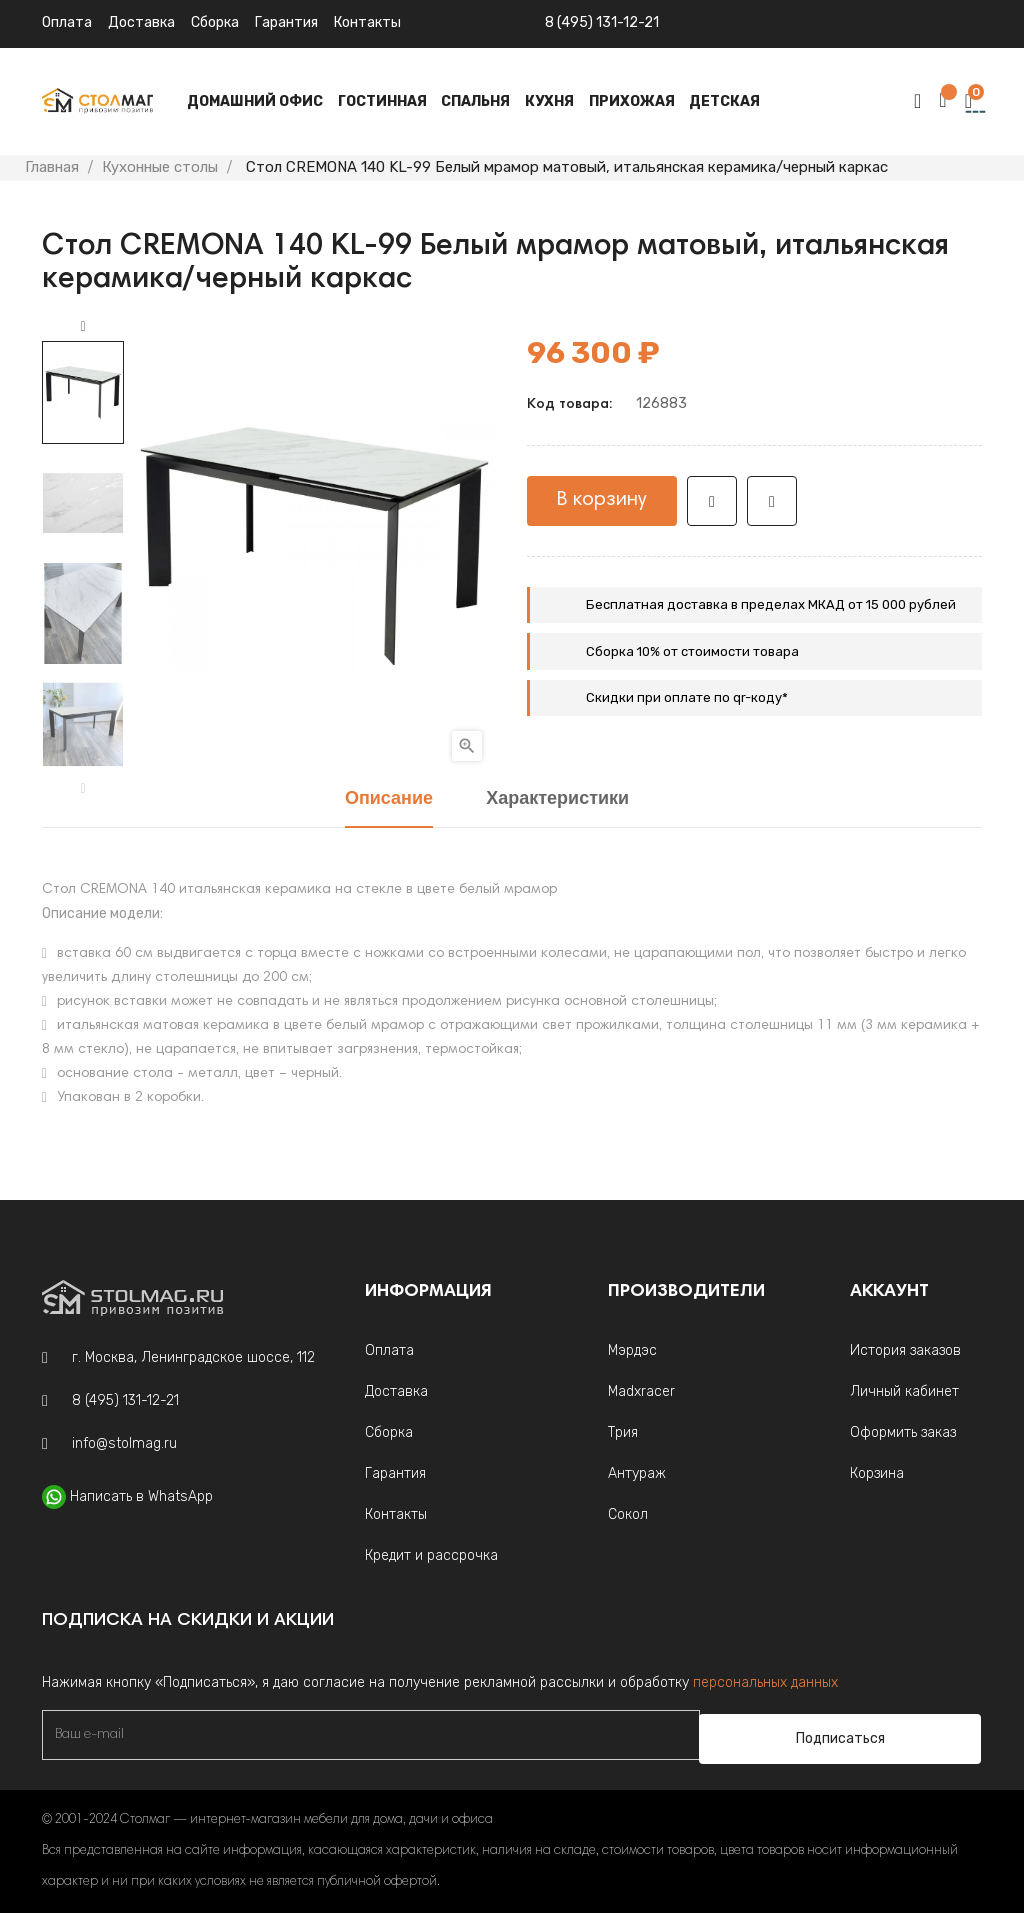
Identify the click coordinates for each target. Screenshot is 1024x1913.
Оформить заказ (903, 1432)
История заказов (905, 1350)
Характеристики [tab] (557, 799)
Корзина (877, 1473)
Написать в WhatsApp (141, 1496)
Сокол (628, 1514)
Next (83, 327)
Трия (623, 1432)
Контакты (396, 1514)
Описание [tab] (389, 799)
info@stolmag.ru (124, 1443)
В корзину (602, 500)
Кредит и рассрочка (431, 1555)
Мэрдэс (632, 1350)
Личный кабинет (904, 1391)
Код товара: (569, 405)
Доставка (141, 22)
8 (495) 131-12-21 (602, 22)
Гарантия (286, 22)
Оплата (67, 22)
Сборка (215, 22)
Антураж (637, 1473)
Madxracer (641, 1391)
